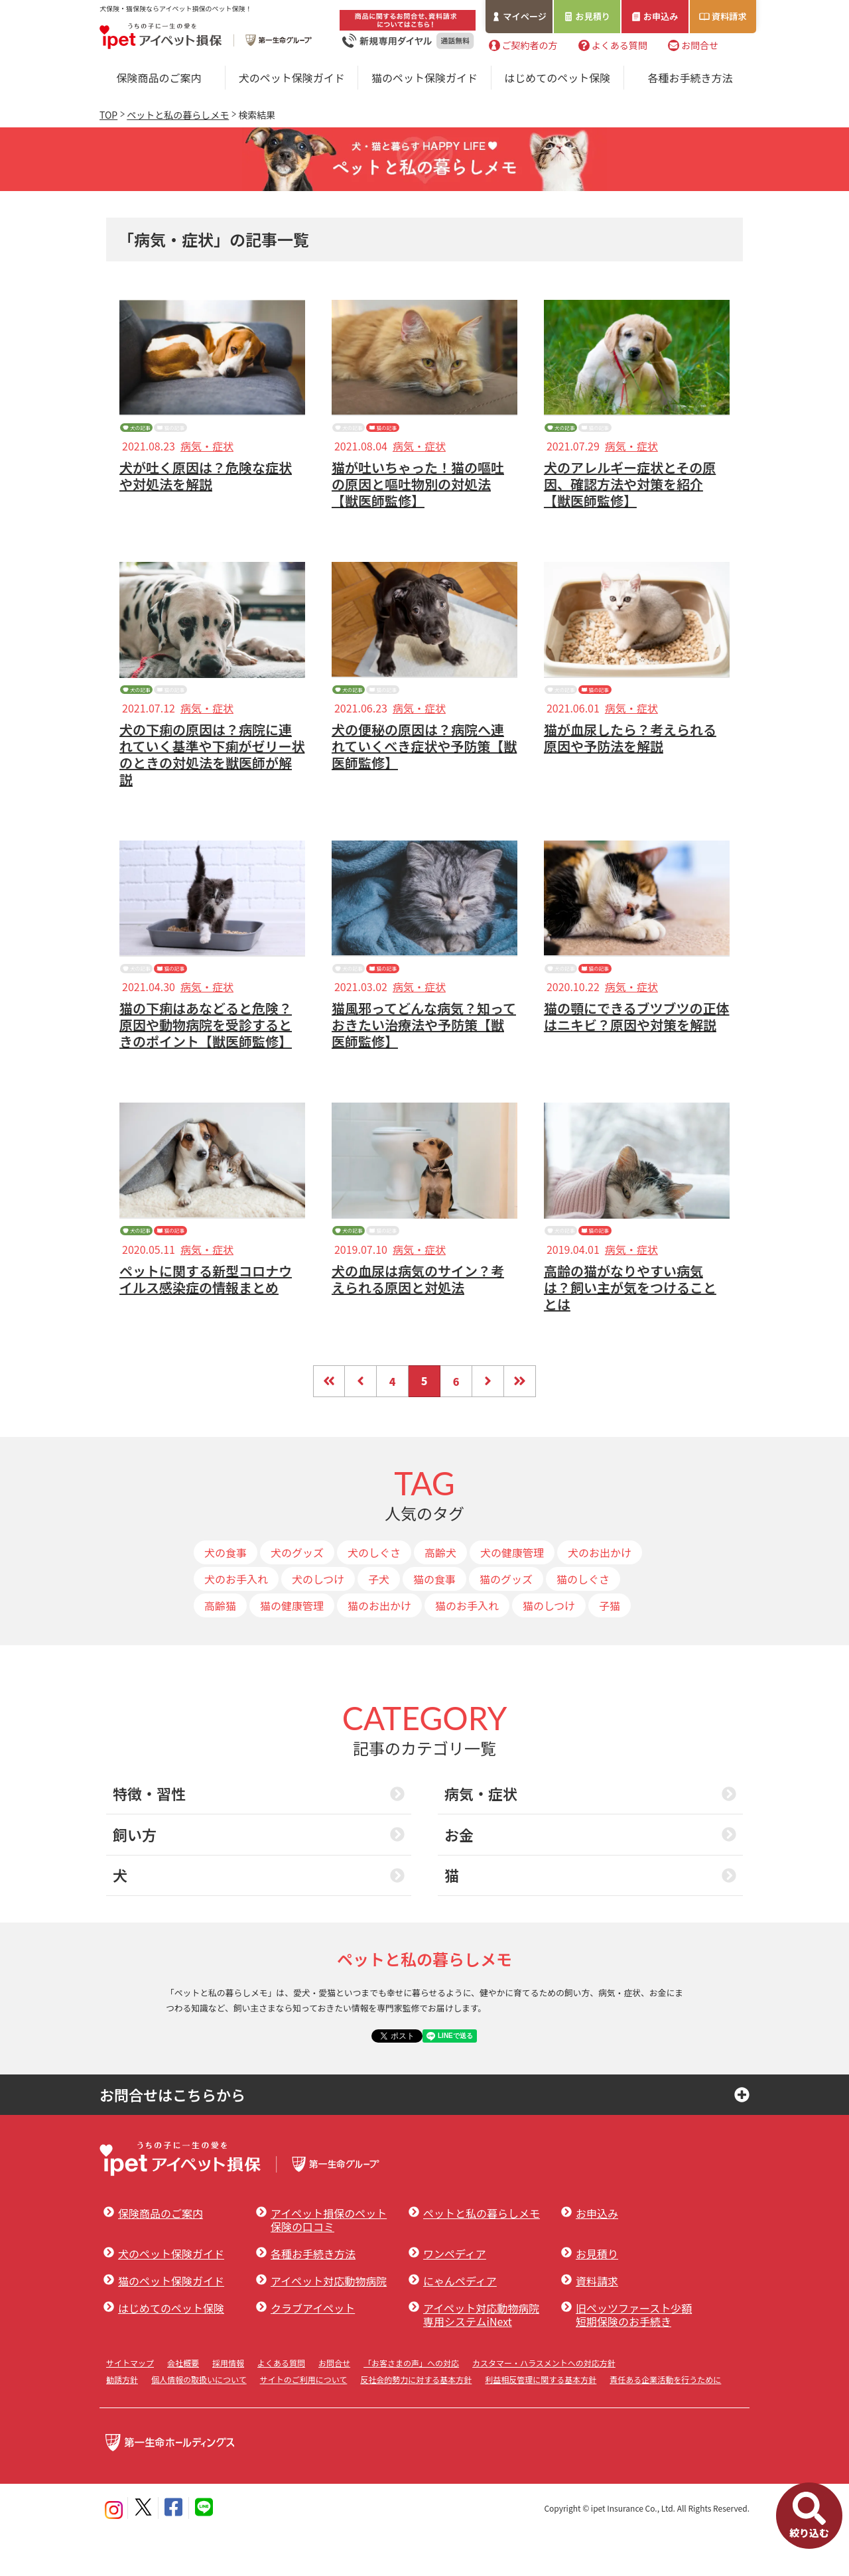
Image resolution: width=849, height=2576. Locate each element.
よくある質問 (619, 46)
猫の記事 (227, 433)
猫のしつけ (549, 1650)
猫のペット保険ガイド (424, 78)
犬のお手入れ (236, 1623)
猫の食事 (434, 1623)
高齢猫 (220, 1650)
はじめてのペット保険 (557, 78)
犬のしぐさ (374, 1597)
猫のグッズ (506, 1623)
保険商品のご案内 (159, 78)
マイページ (525, 16)
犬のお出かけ (599, 1597)
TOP (108, 114)
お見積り (593, 16)
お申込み (661, 16)
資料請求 (729, 16)
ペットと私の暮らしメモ (178, 114)
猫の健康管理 (292, 1650)
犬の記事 (155, 433)
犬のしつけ (318, 1623)
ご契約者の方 (529, 46)
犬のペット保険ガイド (292, 78)
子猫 (609, 1650)
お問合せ (699, 46)
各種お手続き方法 (689, 78)
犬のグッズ (297, 1597)
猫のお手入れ (467, 1650)
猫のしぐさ (583, 1623)
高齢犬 (440, 1597)
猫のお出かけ (379, 1650)
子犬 (378, 1623)
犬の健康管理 (512, 1597)
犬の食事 (225, 1597)
